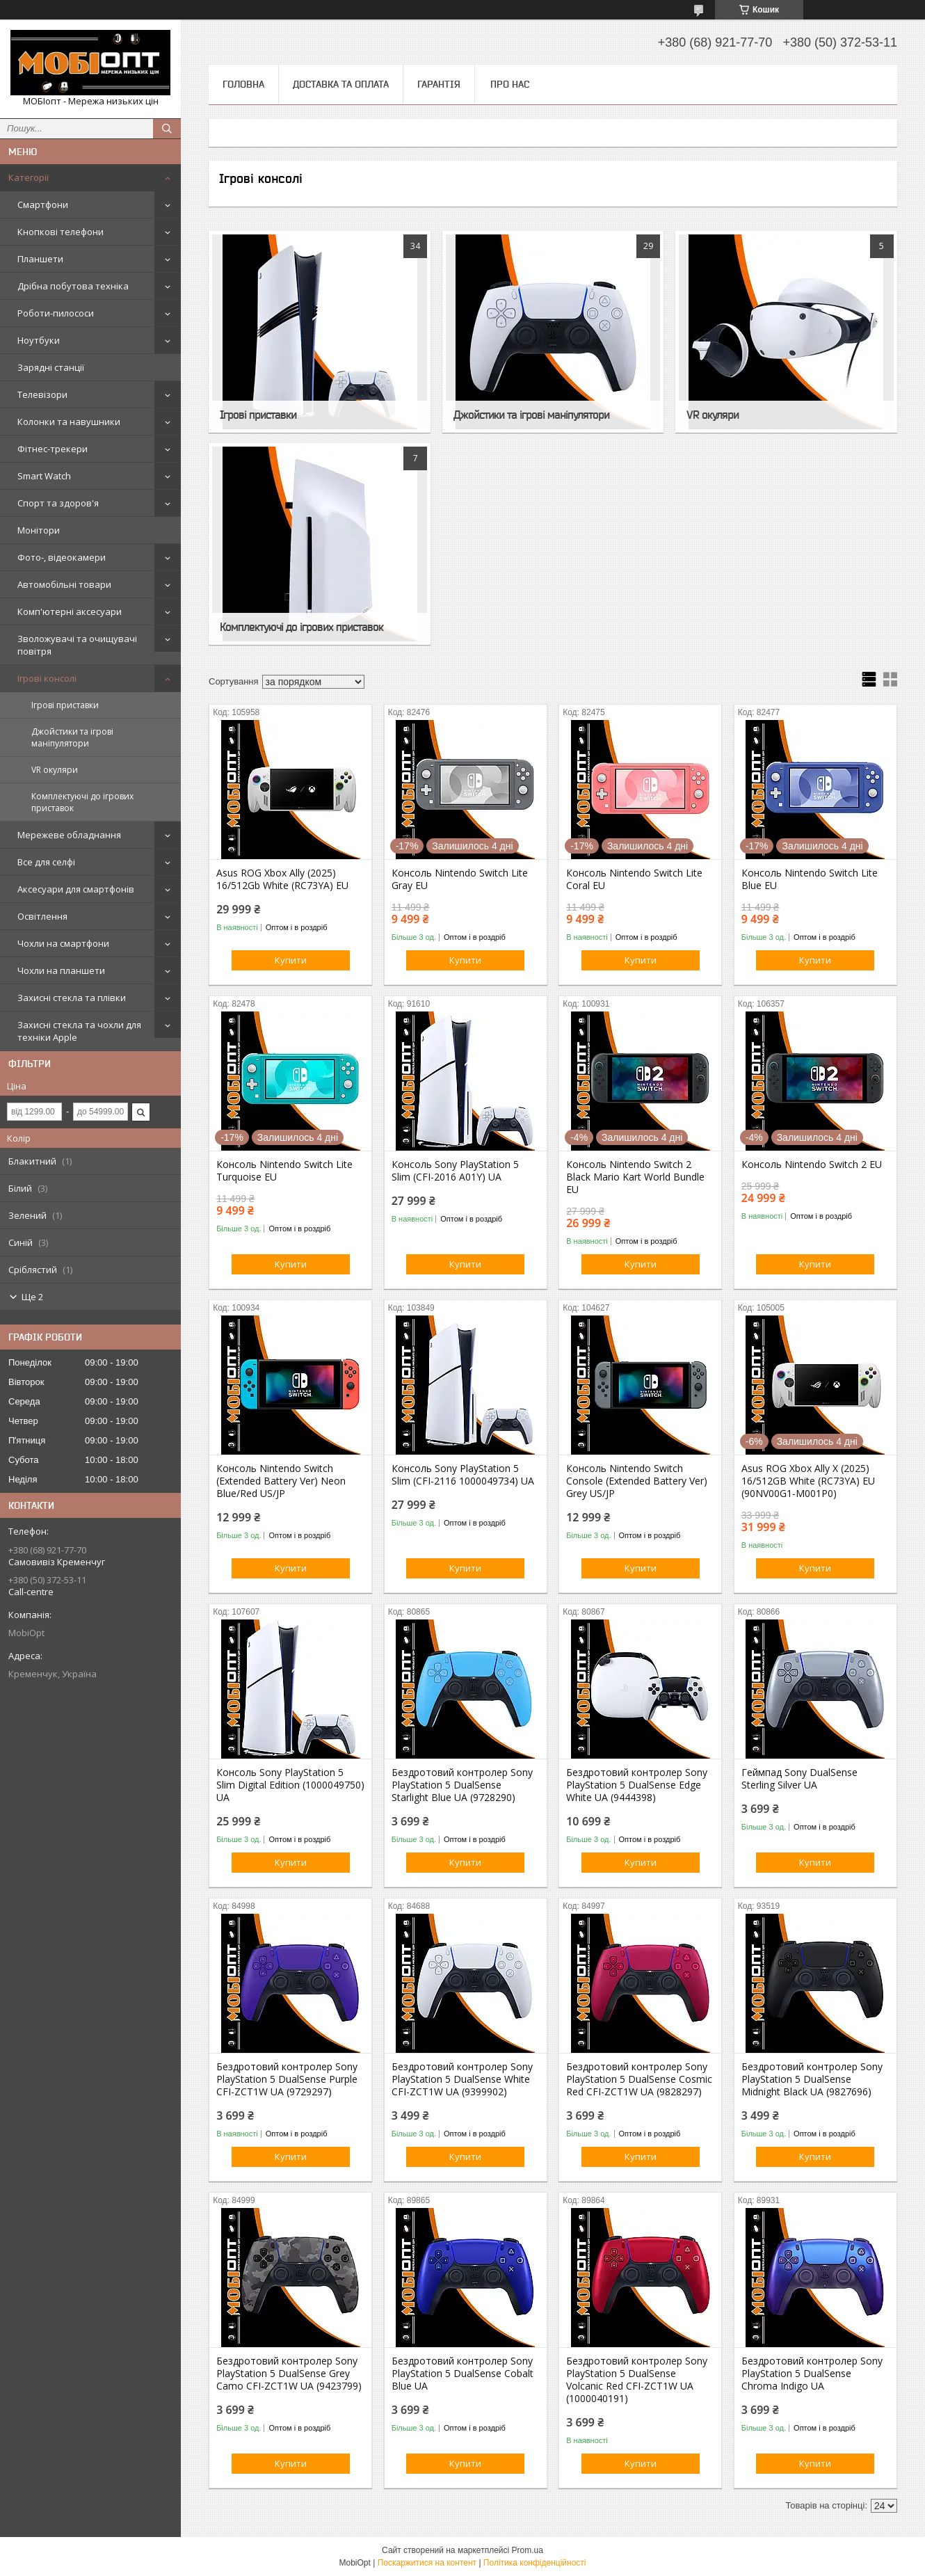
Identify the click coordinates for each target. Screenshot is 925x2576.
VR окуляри (54, 770)
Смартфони (42, 204)
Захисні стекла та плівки (71, 997)
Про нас (509, 84)
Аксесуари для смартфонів (75, 889)
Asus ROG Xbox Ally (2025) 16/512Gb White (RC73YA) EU (282, 879)
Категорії (28, 177)
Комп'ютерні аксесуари (69, 611)
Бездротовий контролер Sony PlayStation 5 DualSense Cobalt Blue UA (462, 2373)
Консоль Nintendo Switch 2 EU (811, 1164)
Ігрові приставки (65, 705)
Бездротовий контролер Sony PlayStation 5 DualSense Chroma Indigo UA (812, 2373)
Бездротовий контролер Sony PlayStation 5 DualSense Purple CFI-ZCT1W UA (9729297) (286, 2079)
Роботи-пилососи (55, 313)
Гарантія (438, 84)
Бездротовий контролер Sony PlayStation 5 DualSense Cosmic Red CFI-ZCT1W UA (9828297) (639, 2079)
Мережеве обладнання (69, 835)
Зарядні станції (50, 367)
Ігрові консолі (47, 678)
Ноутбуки (38, 340)
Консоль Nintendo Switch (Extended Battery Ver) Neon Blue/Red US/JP (281, 1481)
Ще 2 (32, 1296)
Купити (291, 960)
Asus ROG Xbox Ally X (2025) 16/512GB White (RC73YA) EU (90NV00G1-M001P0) (808, 1481)
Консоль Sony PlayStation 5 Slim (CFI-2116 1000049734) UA (463, 1474)
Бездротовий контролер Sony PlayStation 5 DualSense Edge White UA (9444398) (636, 1785)
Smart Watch (44, 476)
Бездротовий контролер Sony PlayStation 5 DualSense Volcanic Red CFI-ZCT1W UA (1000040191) (636, 2380)
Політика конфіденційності (534, 2563)
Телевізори (42, 394)
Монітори (38, 530)
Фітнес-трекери (52, 448)
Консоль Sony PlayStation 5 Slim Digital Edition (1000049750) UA (290, 1785)
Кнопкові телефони (60, 231)
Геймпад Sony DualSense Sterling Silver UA (799, 1778)
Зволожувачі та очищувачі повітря (77, 644)
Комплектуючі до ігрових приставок (82, 802)
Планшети (40, 259)
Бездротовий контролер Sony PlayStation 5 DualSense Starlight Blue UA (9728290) (462, 1785)
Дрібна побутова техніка (73, 286)
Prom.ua (527, 2550)
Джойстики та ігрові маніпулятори (72, 737)
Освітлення (42, 916)
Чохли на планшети (61, 970)
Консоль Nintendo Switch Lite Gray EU (460, 879)
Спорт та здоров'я (58, 503)
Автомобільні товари (64, 584)
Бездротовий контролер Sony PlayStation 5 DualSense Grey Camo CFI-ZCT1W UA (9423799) (289, 2373)
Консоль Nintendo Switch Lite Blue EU (809, 879)
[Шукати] (167, 128)
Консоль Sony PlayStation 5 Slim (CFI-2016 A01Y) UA (455, 1170)
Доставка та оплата (341, 84)
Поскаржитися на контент (427, 2563)
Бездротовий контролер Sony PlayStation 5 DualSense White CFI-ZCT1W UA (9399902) (462, 2079)
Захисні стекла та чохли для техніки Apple (79, 1030)
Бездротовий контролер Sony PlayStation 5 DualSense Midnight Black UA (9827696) (812, 2079)
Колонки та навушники (68, 421)
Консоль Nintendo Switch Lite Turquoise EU (284, 1170)
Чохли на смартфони (63, 943)
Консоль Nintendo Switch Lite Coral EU (634, 879)
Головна (243, 84)
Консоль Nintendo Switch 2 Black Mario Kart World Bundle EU (635, 1177)
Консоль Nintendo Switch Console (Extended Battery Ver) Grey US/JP (636, 1481)
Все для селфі (46, 862)
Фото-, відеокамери (61, 557)
